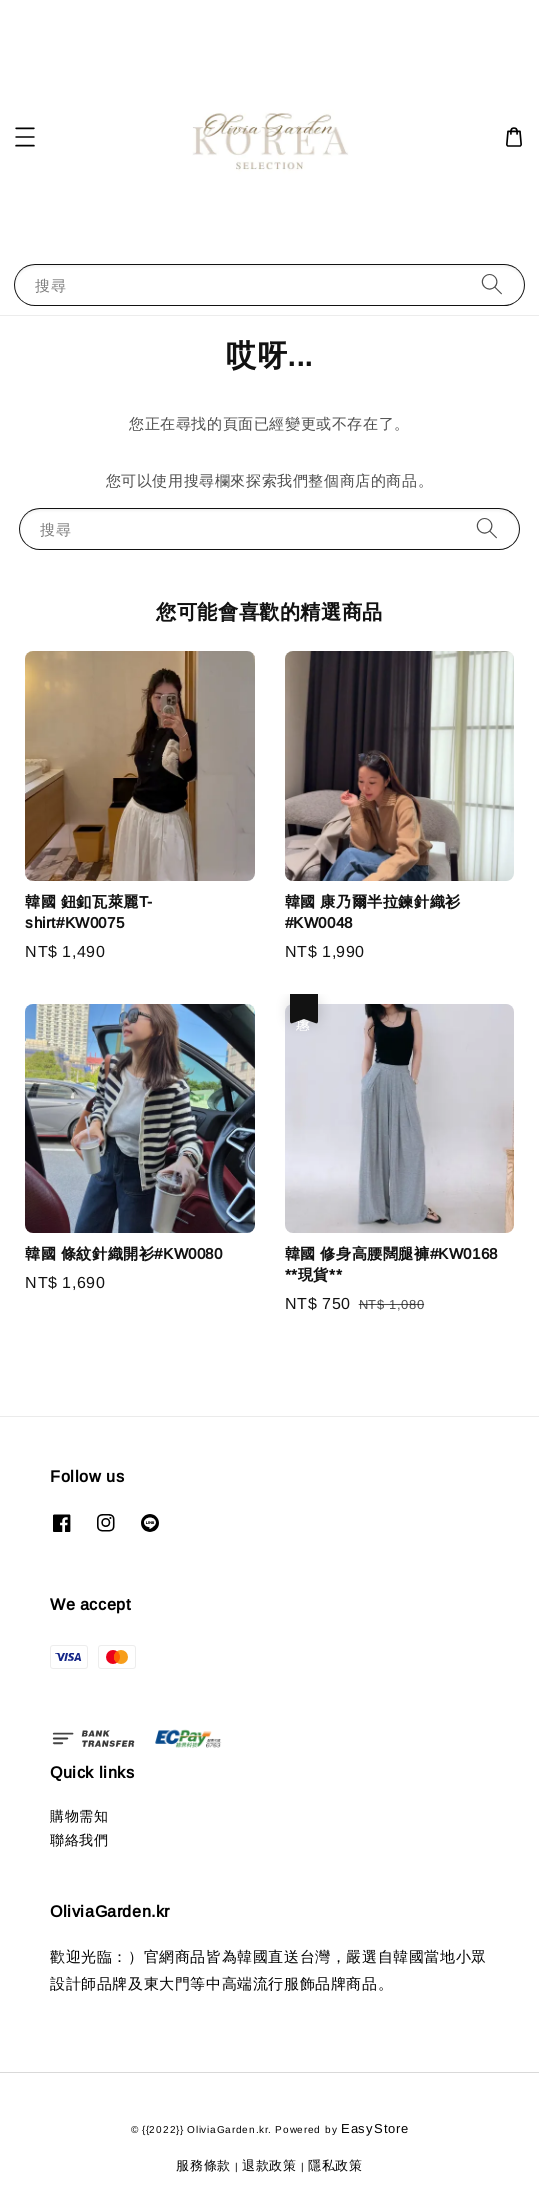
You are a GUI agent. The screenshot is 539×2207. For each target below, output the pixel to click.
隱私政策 (335, 2165)
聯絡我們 (79, 1840)
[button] (25, 137)
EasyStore (374, 2128)
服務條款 (203, 2165)
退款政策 (269, 2165)
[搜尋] (492, 284)
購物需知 (79, 1816)
